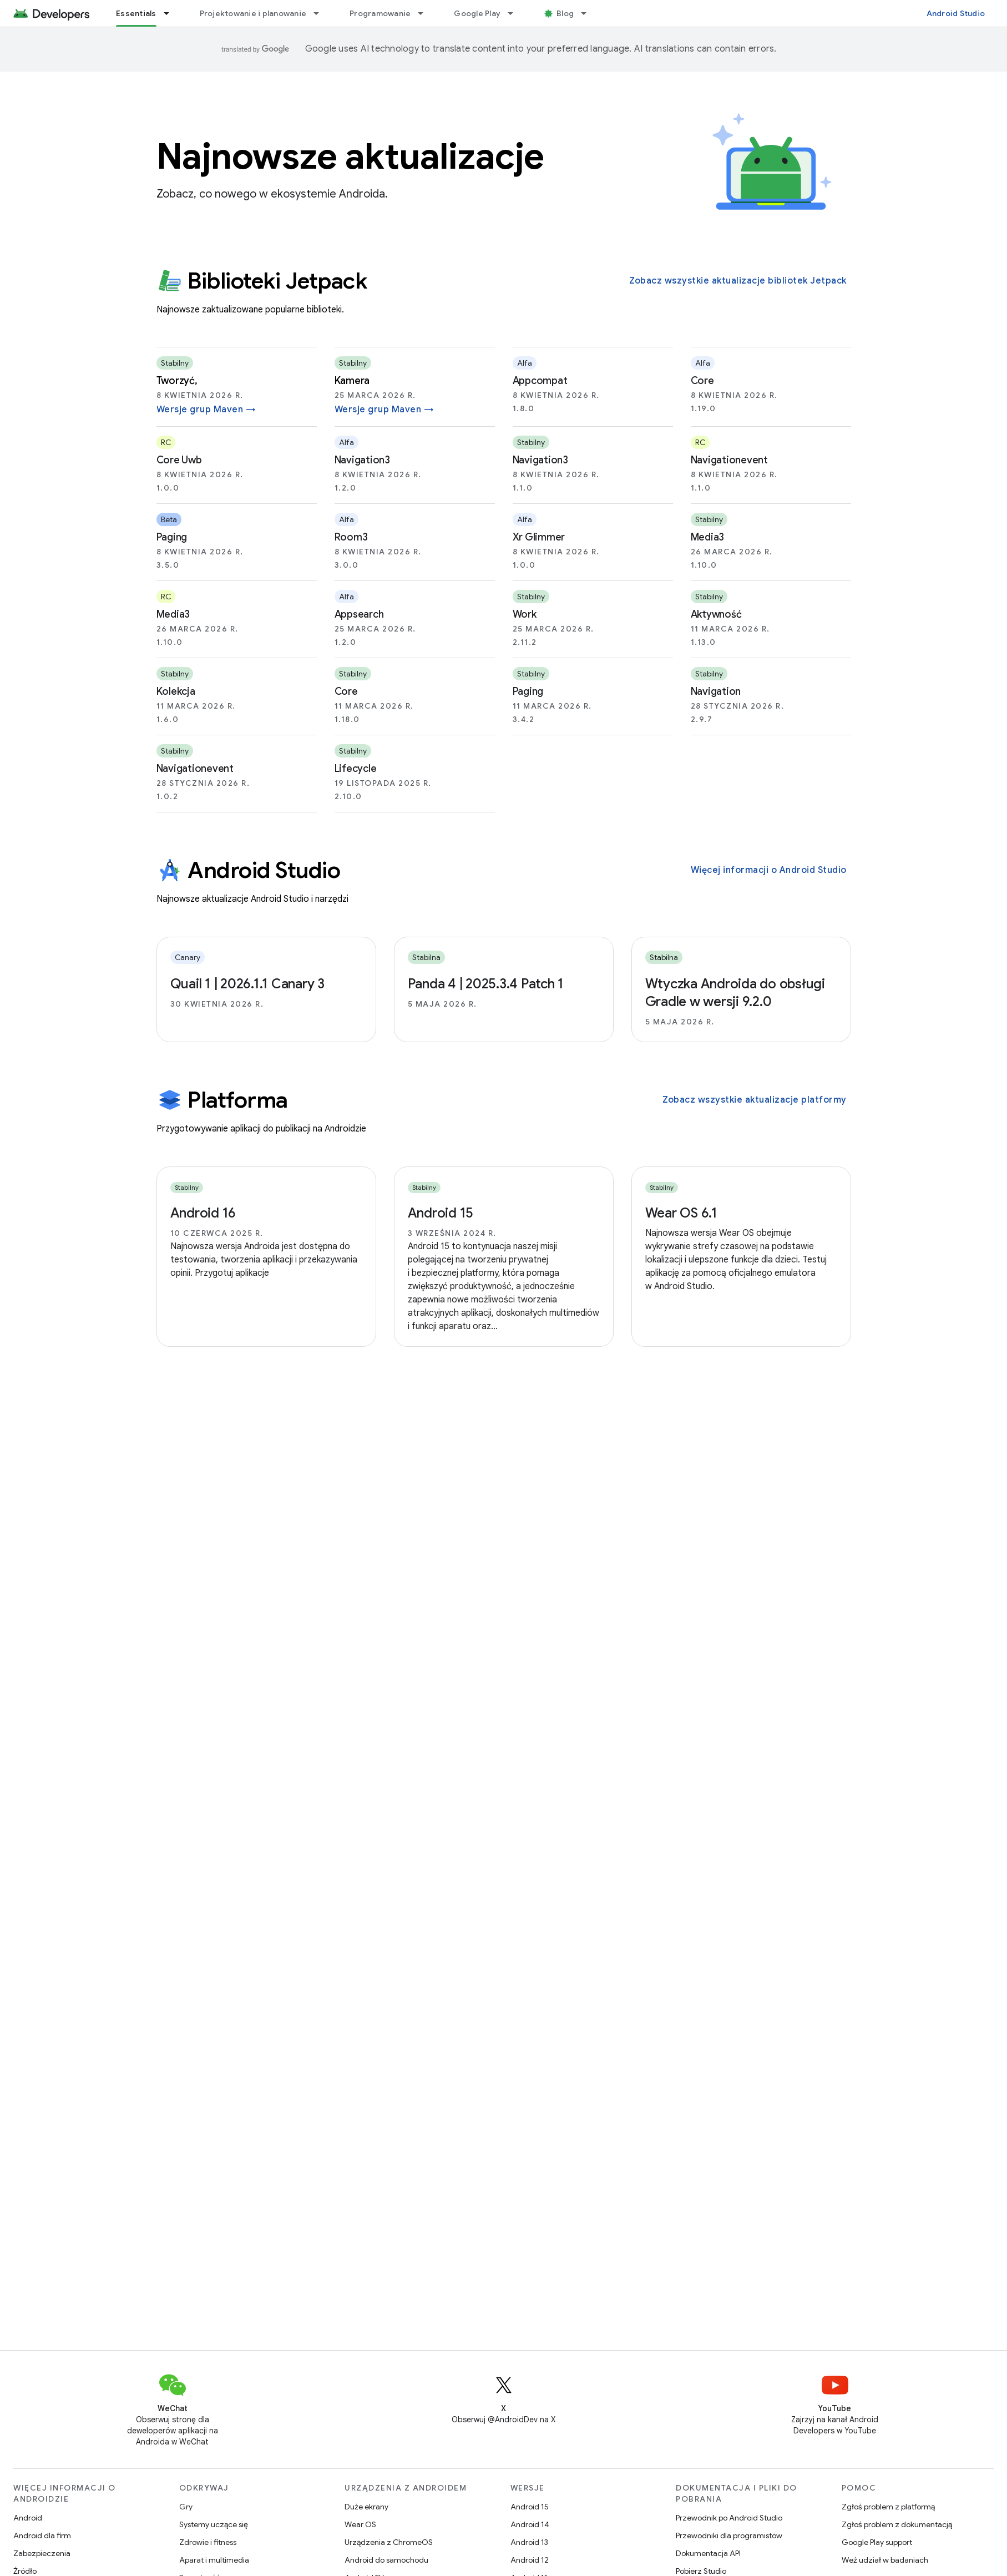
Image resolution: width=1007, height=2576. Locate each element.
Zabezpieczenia (41, 2553)
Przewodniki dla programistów (729, 2535)
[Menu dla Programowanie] (426, 13)
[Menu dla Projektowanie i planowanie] (321, 13)
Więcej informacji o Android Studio (769, 870)
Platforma (222, 1100)
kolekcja (175, 691)
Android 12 (529, 2560)
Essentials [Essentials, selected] (136, 13)
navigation (716, 691)
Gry (186, 2507)
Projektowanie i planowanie (253, 13)
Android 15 (441, 1213)
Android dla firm (42, 2535)
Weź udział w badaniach (885, 2560)
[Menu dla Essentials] (171, 13)
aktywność (716, 614)
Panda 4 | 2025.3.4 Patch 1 (486, 984)
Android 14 (529, 2524)
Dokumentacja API (708, 2553)
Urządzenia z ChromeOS (389, 2542)
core (702, 381)
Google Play (477, 13)
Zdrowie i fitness (207, 2542)
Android (27, 2518)
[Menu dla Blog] (589, 13)
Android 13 (529, 2542)
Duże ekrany (366, 2507)
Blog (565, 13)
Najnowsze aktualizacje (350, 156)
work (525, 614)
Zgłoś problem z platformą (888, 2507)
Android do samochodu (386, 2560)
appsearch (359, 614)
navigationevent (729, 460)
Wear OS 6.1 (681, 1213)
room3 (351, 537)
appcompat (540, 381)
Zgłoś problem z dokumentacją (897, 2524)
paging (172, 537)
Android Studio (956, 13)
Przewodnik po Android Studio (729, 2518)
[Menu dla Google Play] (515, 13)
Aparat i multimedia (214, 2560)
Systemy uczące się (213, 2524)
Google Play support (877, 2542)
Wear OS (360, 2524)
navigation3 (362, 460)
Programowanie (380, 13)
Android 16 (203, 1213)
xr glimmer (539, 537)
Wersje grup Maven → (206, 409)
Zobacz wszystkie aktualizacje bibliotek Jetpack (738, 280)
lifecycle (356, 768)
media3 (708, 537)
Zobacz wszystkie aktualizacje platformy (754, 1099)
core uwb (179, 460)
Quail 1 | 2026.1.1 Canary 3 (247, 984)
